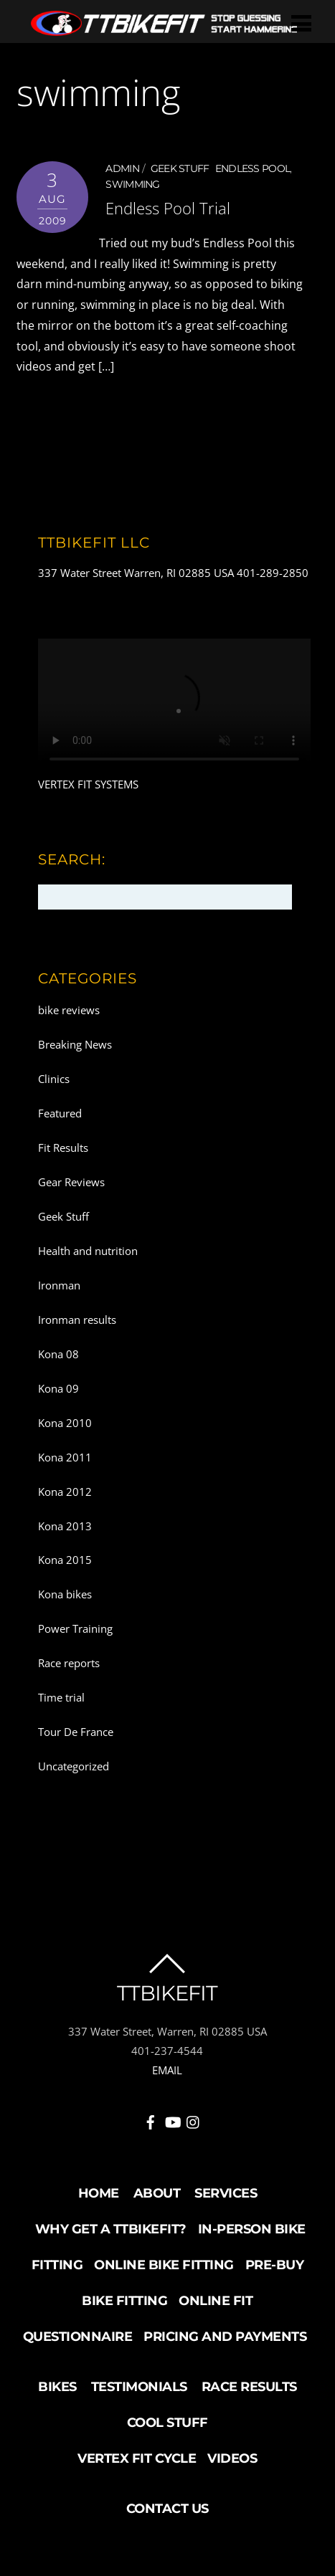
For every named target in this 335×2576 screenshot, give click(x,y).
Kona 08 (58, 1354)
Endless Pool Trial (167, 208)
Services (225, 2193)
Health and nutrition (88, 1251)
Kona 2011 (65, 1457)
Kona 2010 (65, 1423)
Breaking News (75, 1044)
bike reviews (69, 1010)
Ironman (59, 1285)
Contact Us (167, 2509)
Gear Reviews (71, 1182)
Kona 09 (58, 1388)
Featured (60, 1113)
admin (122, 168)
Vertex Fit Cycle (136, 2458)
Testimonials (139, 2387)
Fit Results (63, 1147)
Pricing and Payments (224, 2336)
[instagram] (194, 2119)
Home (98, 2193)
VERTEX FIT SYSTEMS (88, 784)
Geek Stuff (180, 168)
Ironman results (77, 1319)
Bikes (57, 2387)
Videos (232, 2458)
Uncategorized (73, 1766)
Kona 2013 (65, 1526)
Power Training (75, 1628)
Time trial (61, 1697)
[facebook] (151, 2119)
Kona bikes (65, 1594)
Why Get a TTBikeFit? (111, 2229)
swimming (132, 184)
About (157, 2193)
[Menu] (301, 22)
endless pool (253, 168)
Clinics (54, 1079)
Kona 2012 (65, 1491)
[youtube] (172, 2119)
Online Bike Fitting (164, 2265)
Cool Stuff (167, 2422)
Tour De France (75, 1732)
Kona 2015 (65, 1559)
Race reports (69, 1663)
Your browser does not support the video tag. (174, 707)
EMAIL (167, 2070)
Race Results (249, 2387)
